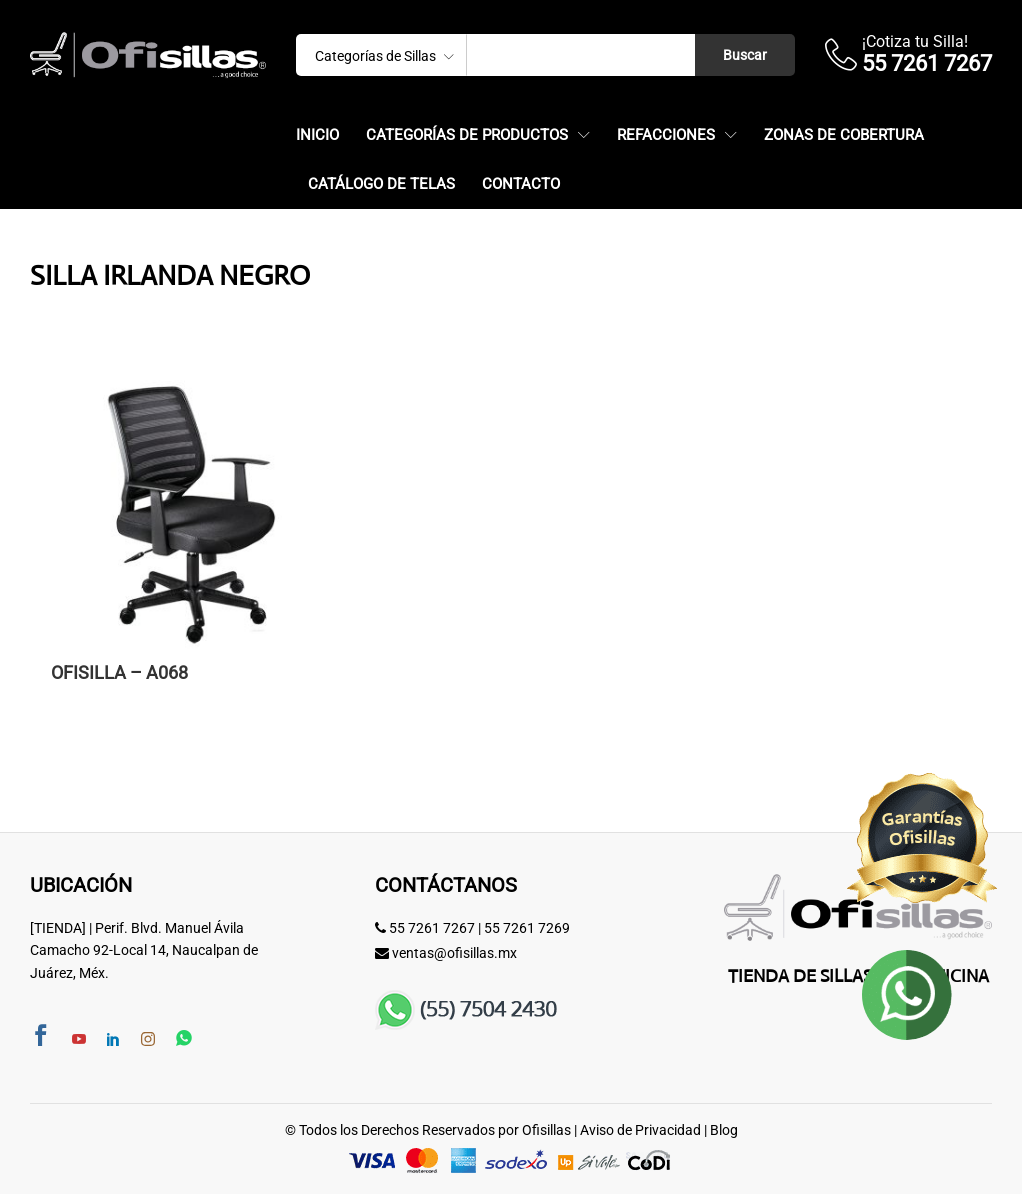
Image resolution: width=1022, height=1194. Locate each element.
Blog (724, 1130)
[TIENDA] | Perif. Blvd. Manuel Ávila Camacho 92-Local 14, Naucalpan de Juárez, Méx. (144, 950)
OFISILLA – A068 (119, 673)
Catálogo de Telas (381, 184)
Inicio (317, 135)
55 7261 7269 (527, 928)
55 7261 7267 (432, 928)
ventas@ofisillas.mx (454, 953)
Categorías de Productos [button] (467, 135)
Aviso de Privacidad (640, 1130)
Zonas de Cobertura (844, 135)
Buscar (745, 55)
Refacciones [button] (666, 135)
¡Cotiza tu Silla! (915, 41)
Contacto (521, 184)
